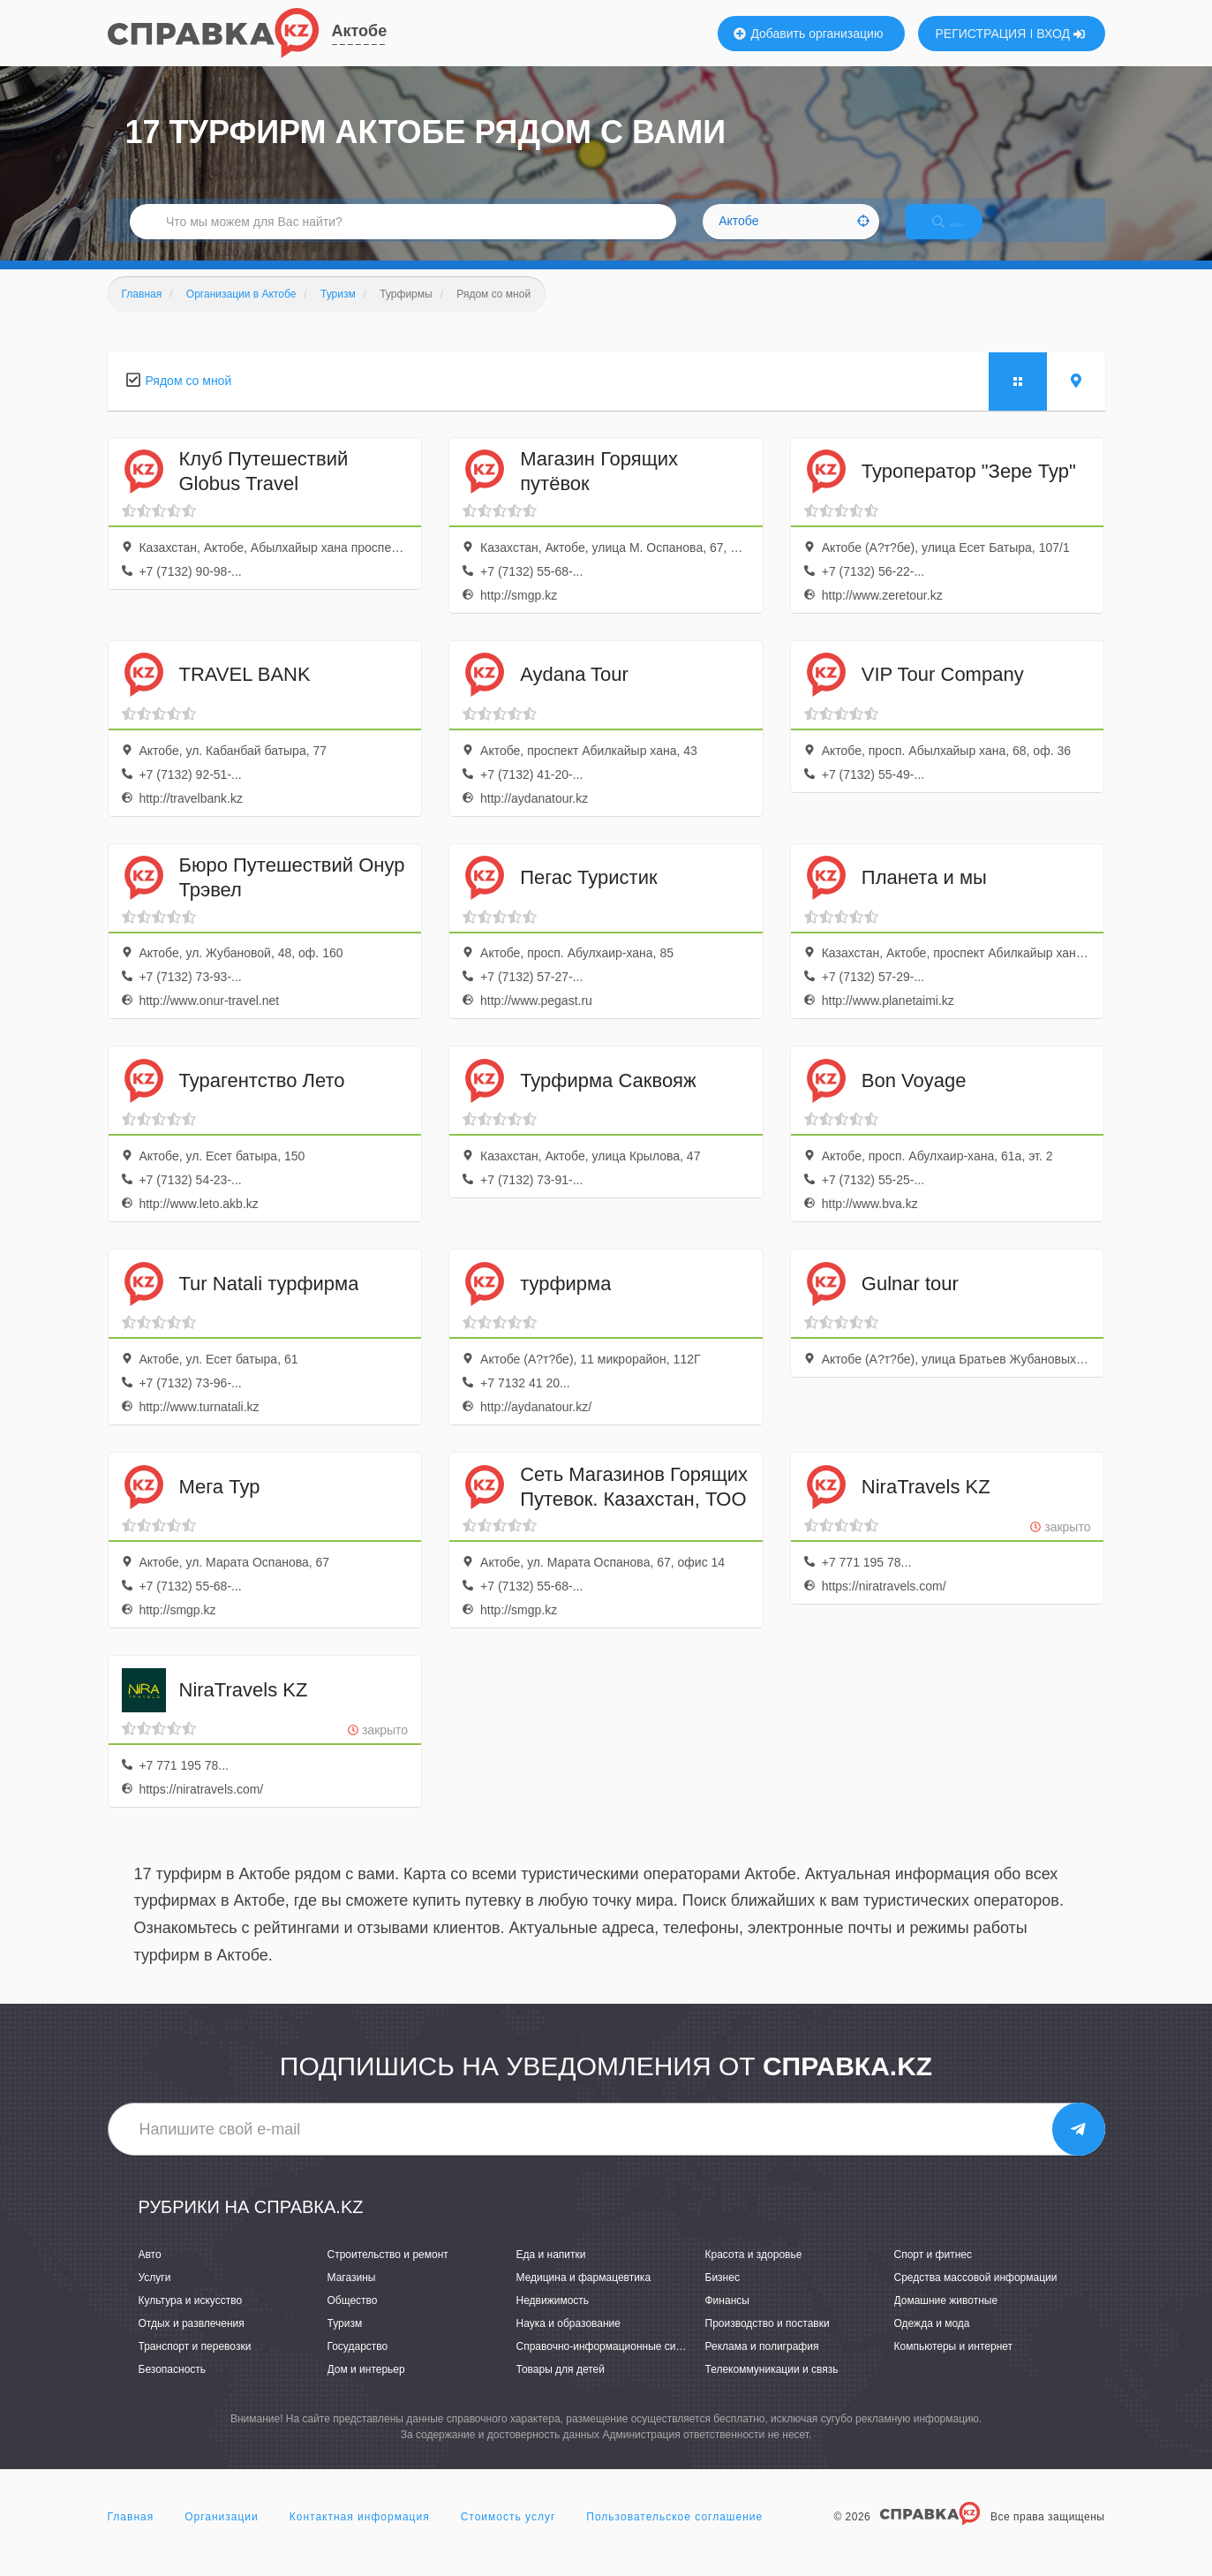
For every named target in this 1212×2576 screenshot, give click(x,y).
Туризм (345, 2342)
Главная (131, 2535)
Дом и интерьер (366, 2389)
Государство (357, 2365)
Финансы (727, 2319)
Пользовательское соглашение (674, 2535)
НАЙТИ (963, 233)
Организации (221, 2535)
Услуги (155, 2296)
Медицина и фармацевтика (583, 2296)
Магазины (351, 2296)
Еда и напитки (551, 2273)
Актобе (360, 31)
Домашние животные (946, 2319)
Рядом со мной (189, 399)
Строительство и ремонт (387, 2273)
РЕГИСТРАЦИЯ (981, 33)
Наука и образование (568, 2342)
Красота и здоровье (753, 2273)
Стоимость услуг (508, 2535)
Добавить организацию (809, 33)
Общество (352, 2319)
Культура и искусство (191, 2319)
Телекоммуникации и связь (772, 2389)
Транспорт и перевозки (195, 2365)
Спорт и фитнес (933, 2273)
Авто (150, 2273)
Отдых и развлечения (192, 2342)
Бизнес (722, 2296)
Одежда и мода (932, 2342)
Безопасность (173, 2389)
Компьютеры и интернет (953, 2365)
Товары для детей (560, 2389)
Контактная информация (360, 2535)
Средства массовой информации (976, 2296)
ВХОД (1060, 33)
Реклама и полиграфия (762, 2365)
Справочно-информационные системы (611, 2365)
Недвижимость (553, 2319)
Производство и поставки (767, 2342)
